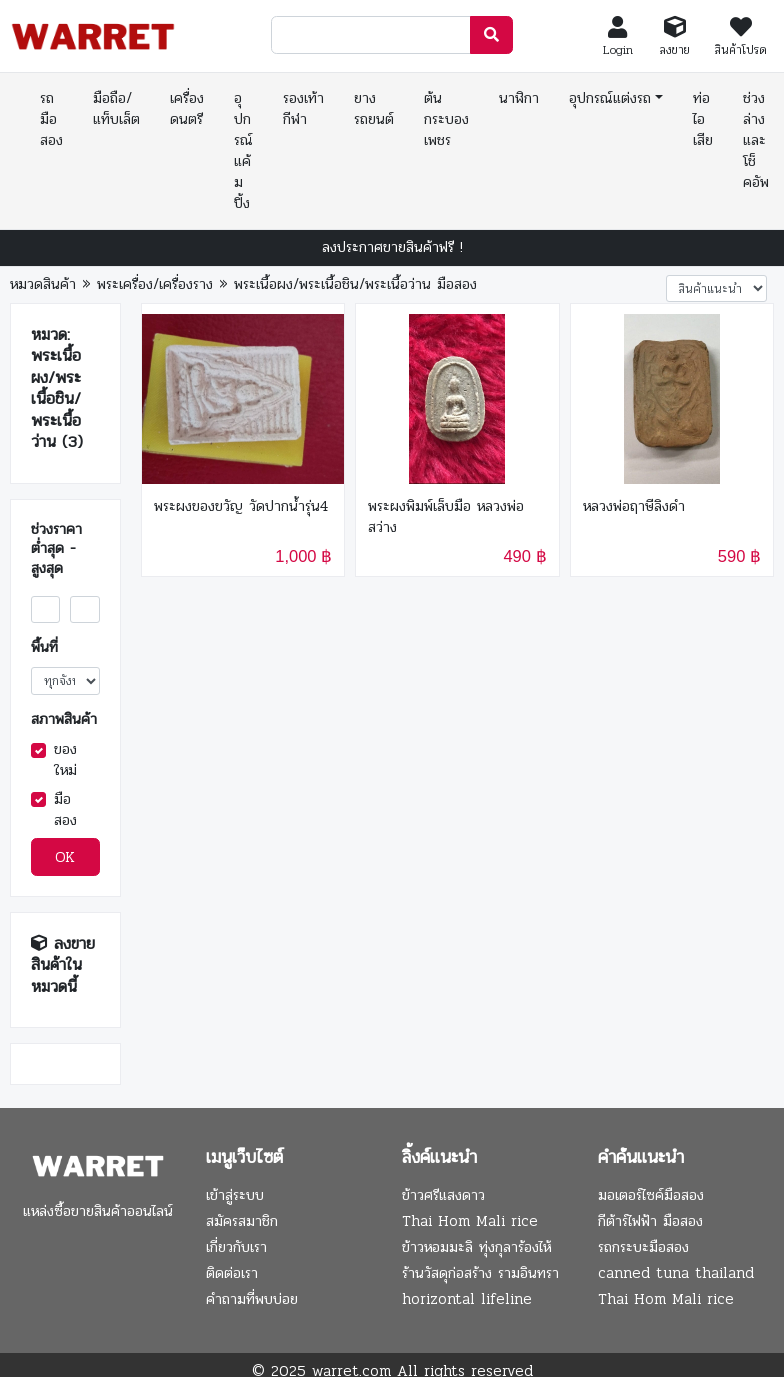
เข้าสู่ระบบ (235, 1195)
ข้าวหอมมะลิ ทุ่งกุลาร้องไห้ (476, 1247)
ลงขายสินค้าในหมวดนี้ (63, 965)
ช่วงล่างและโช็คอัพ (756, 140)
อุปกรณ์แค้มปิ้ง (243, 150)
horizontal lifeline (467, 1299)
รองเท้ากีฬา (303, 108)
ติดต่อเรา (232, 1273)
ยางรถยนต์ (374, 108)
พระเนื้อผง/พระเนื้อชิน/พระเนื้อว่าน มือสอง (355, 284)
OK (65, 857)
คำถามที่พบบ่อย (252, 1299)
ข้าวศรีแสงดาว (443, 1195)
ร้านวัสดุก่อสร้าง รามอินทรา (480, 1273)
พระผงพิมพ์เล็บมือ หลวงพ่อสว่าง (446, 517)
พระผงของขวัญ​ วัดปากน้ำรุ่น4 (241, 506)
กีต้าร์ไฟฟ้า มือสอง (650, 1221)
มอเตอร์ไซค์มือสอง (651, 1195)
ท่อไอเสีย (703, 119)
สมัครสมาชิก (242, 1221)
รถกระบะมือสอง (643, 1247)
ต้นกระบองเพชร (446, 119)
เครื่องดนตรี (187, 108)
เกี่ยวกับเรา (236, 1247)
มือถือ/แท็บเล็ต (116, 108)
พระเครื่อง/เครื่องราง (155, 284)
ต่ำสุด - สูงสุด (53, 558)
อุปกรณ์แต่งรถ (610, 98)
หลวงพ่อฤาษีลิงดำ (634, 506)
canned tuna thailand (676, 1273)
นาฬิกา (519, 98)
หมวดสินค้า (43, 284)
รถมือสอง (51, 119)
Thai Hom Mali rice (470, 1221)
